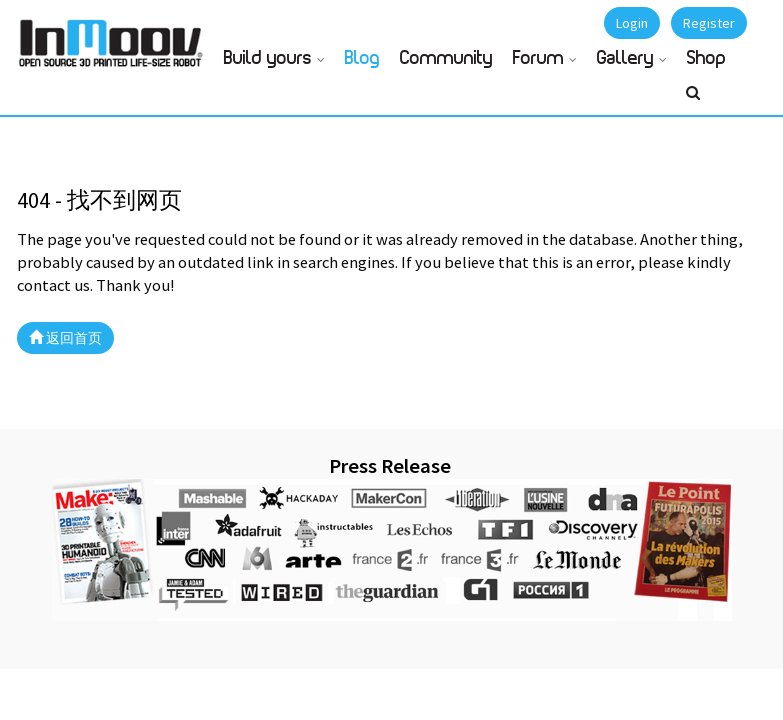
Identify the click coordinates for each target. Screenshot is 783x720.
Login (632, 23)
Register (709, 23)
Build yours (268, 59)
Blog (362, 59)
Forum (538, 59)
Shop (706, 59)
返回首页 (65, 338)
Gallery (625, 59)
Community (446, 59)
